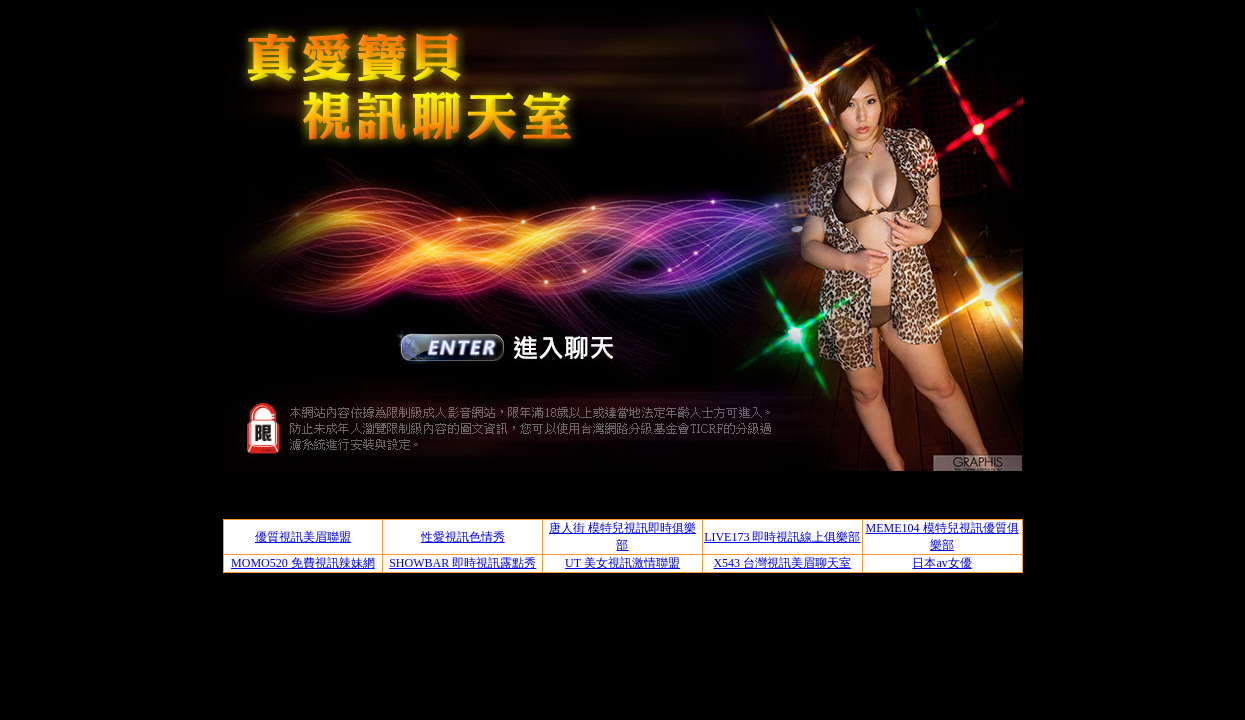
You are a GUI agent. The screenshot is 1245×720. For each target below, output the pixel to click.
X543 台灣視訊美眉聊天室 (782, 563)
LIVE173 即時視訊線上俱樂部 (782, 537)
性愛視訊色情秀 (463, 537)
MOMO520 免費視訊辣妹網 (303, 563)
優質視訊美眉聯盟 (303, 537)
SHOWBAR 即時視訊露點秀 (462, 563)
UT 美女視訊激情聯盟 (622, 563)
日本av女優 (941, 563)
